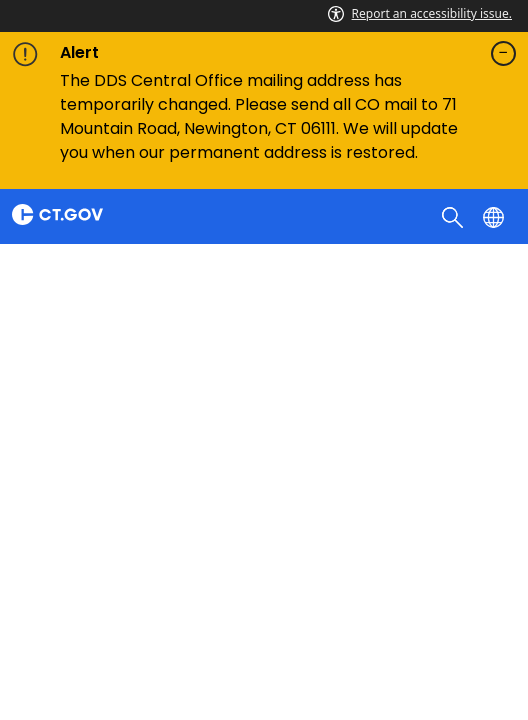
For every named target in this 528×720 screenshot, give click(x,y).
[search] (454, 216)
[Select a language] (495, 216)
